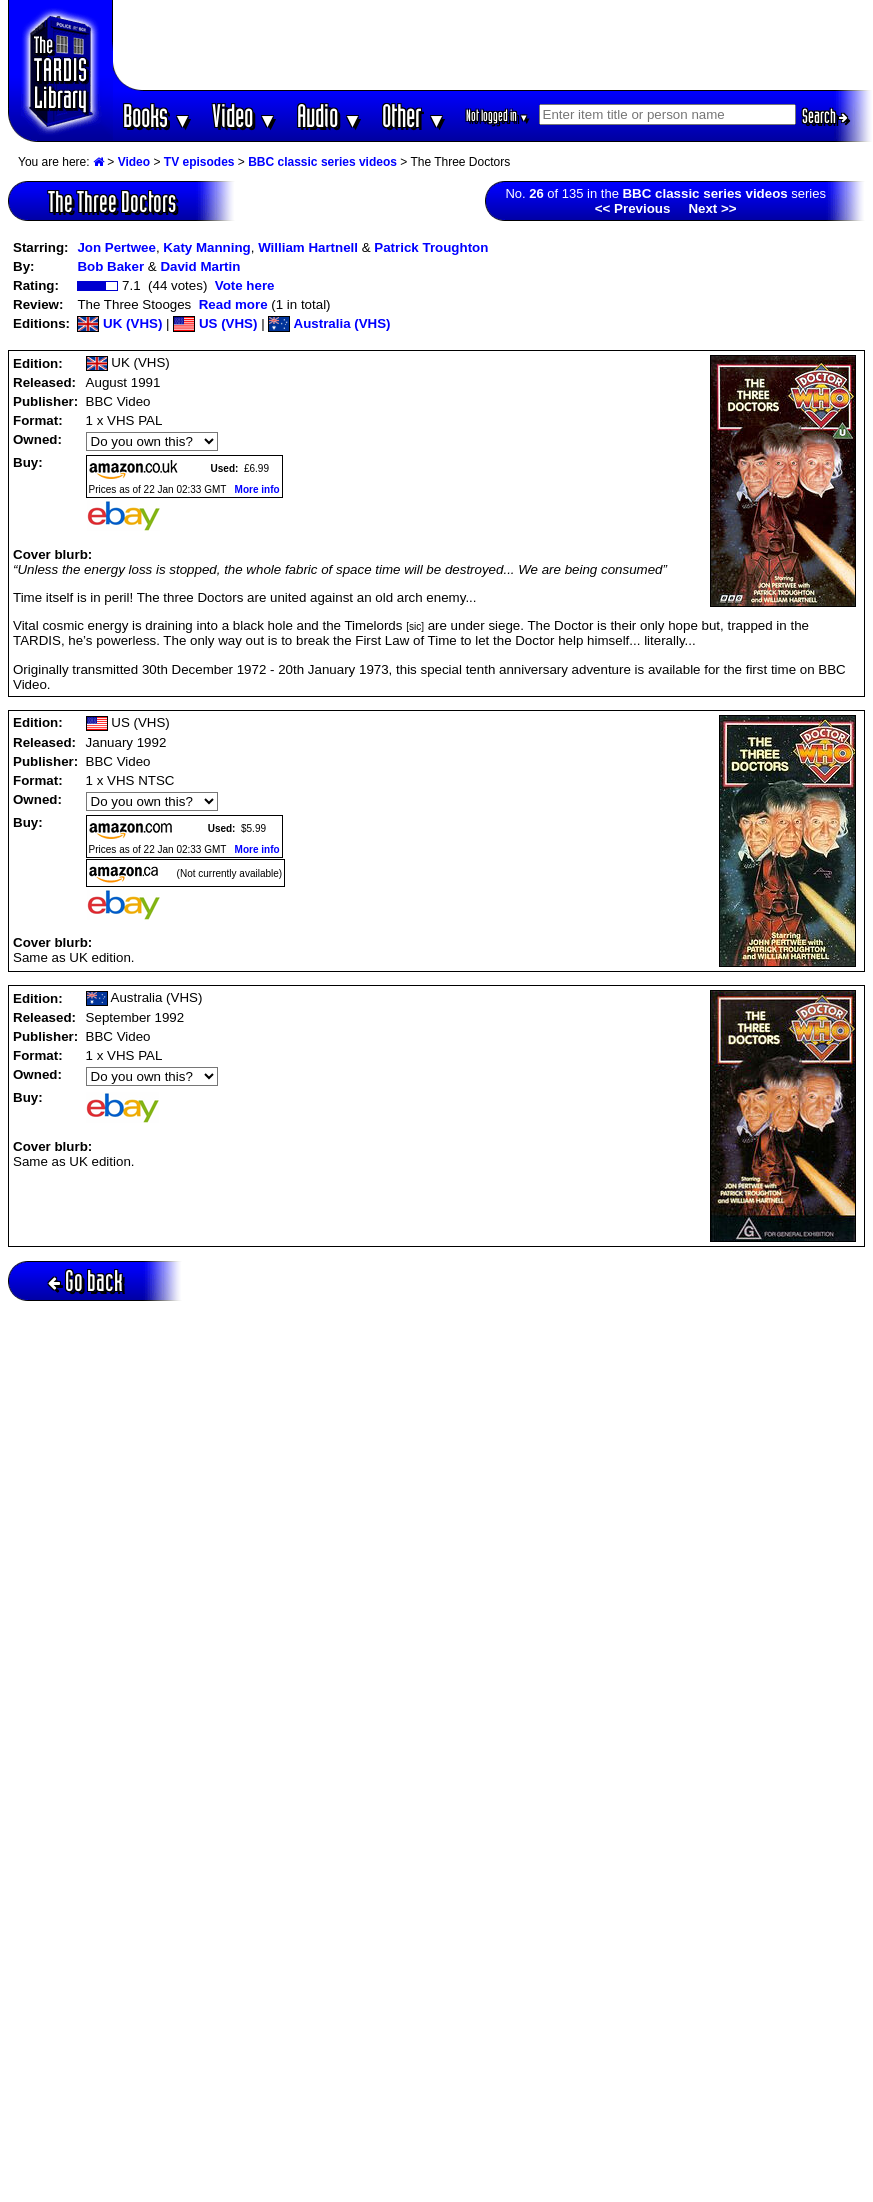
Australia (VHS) (329, 323)
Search (825, 116)
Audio (329, 115)
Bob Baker (110, 266)
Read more (233, 304)
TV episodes (199, 162)
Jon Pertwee (116, 247)
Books (157, 115)
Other (414, 115)
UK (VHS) (119, 323)
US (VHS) (215, 323)
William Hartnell (308, 247)
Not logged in (497, 115)
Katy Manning (206, 247)
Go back (85, 1280)
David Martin (200, 266)
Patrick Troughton (431, 247)
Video (244, 115)
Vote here (245, 285)
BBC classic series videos (322, 162)
